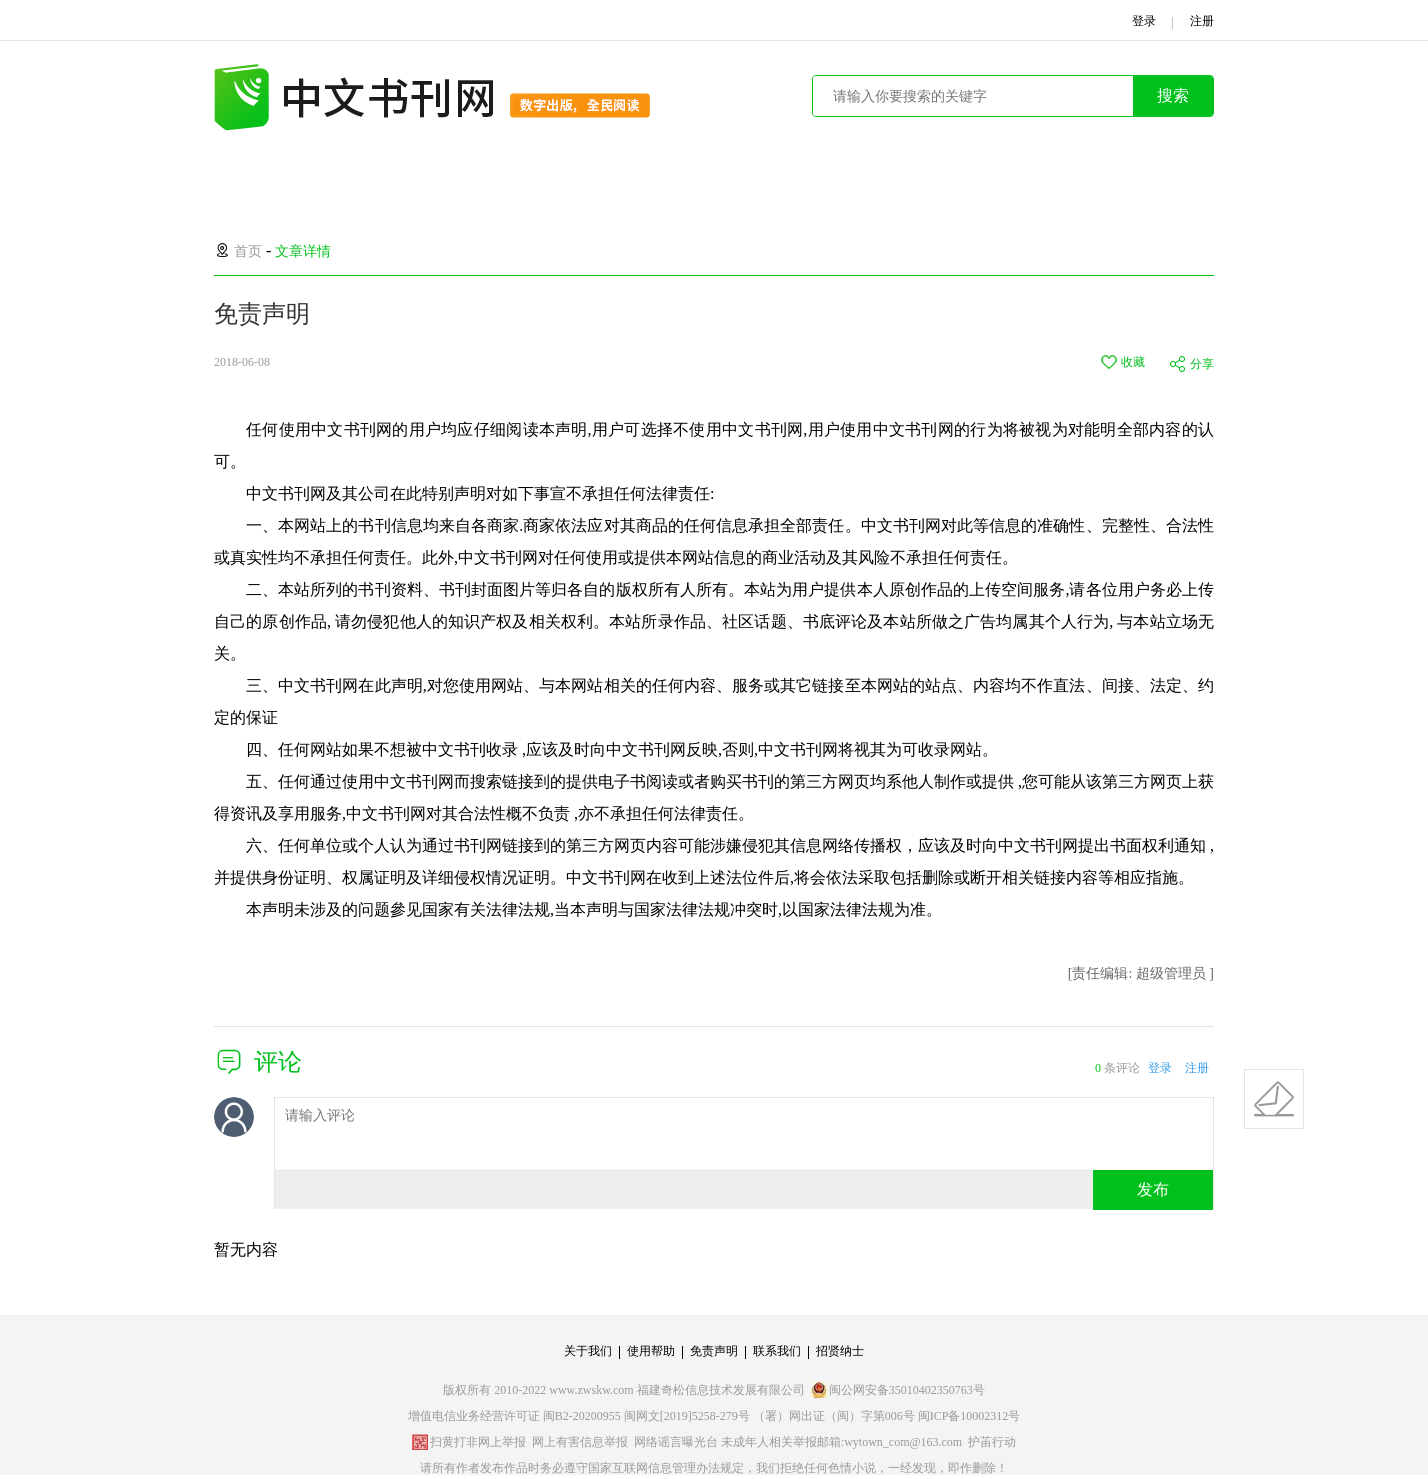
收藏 (1133, 362)
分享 (1202, 364)
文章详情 (303, 251)
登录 (1160, 1068)
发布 (1153, 1189)
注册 (1197, 1068)
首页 (248, 251)
